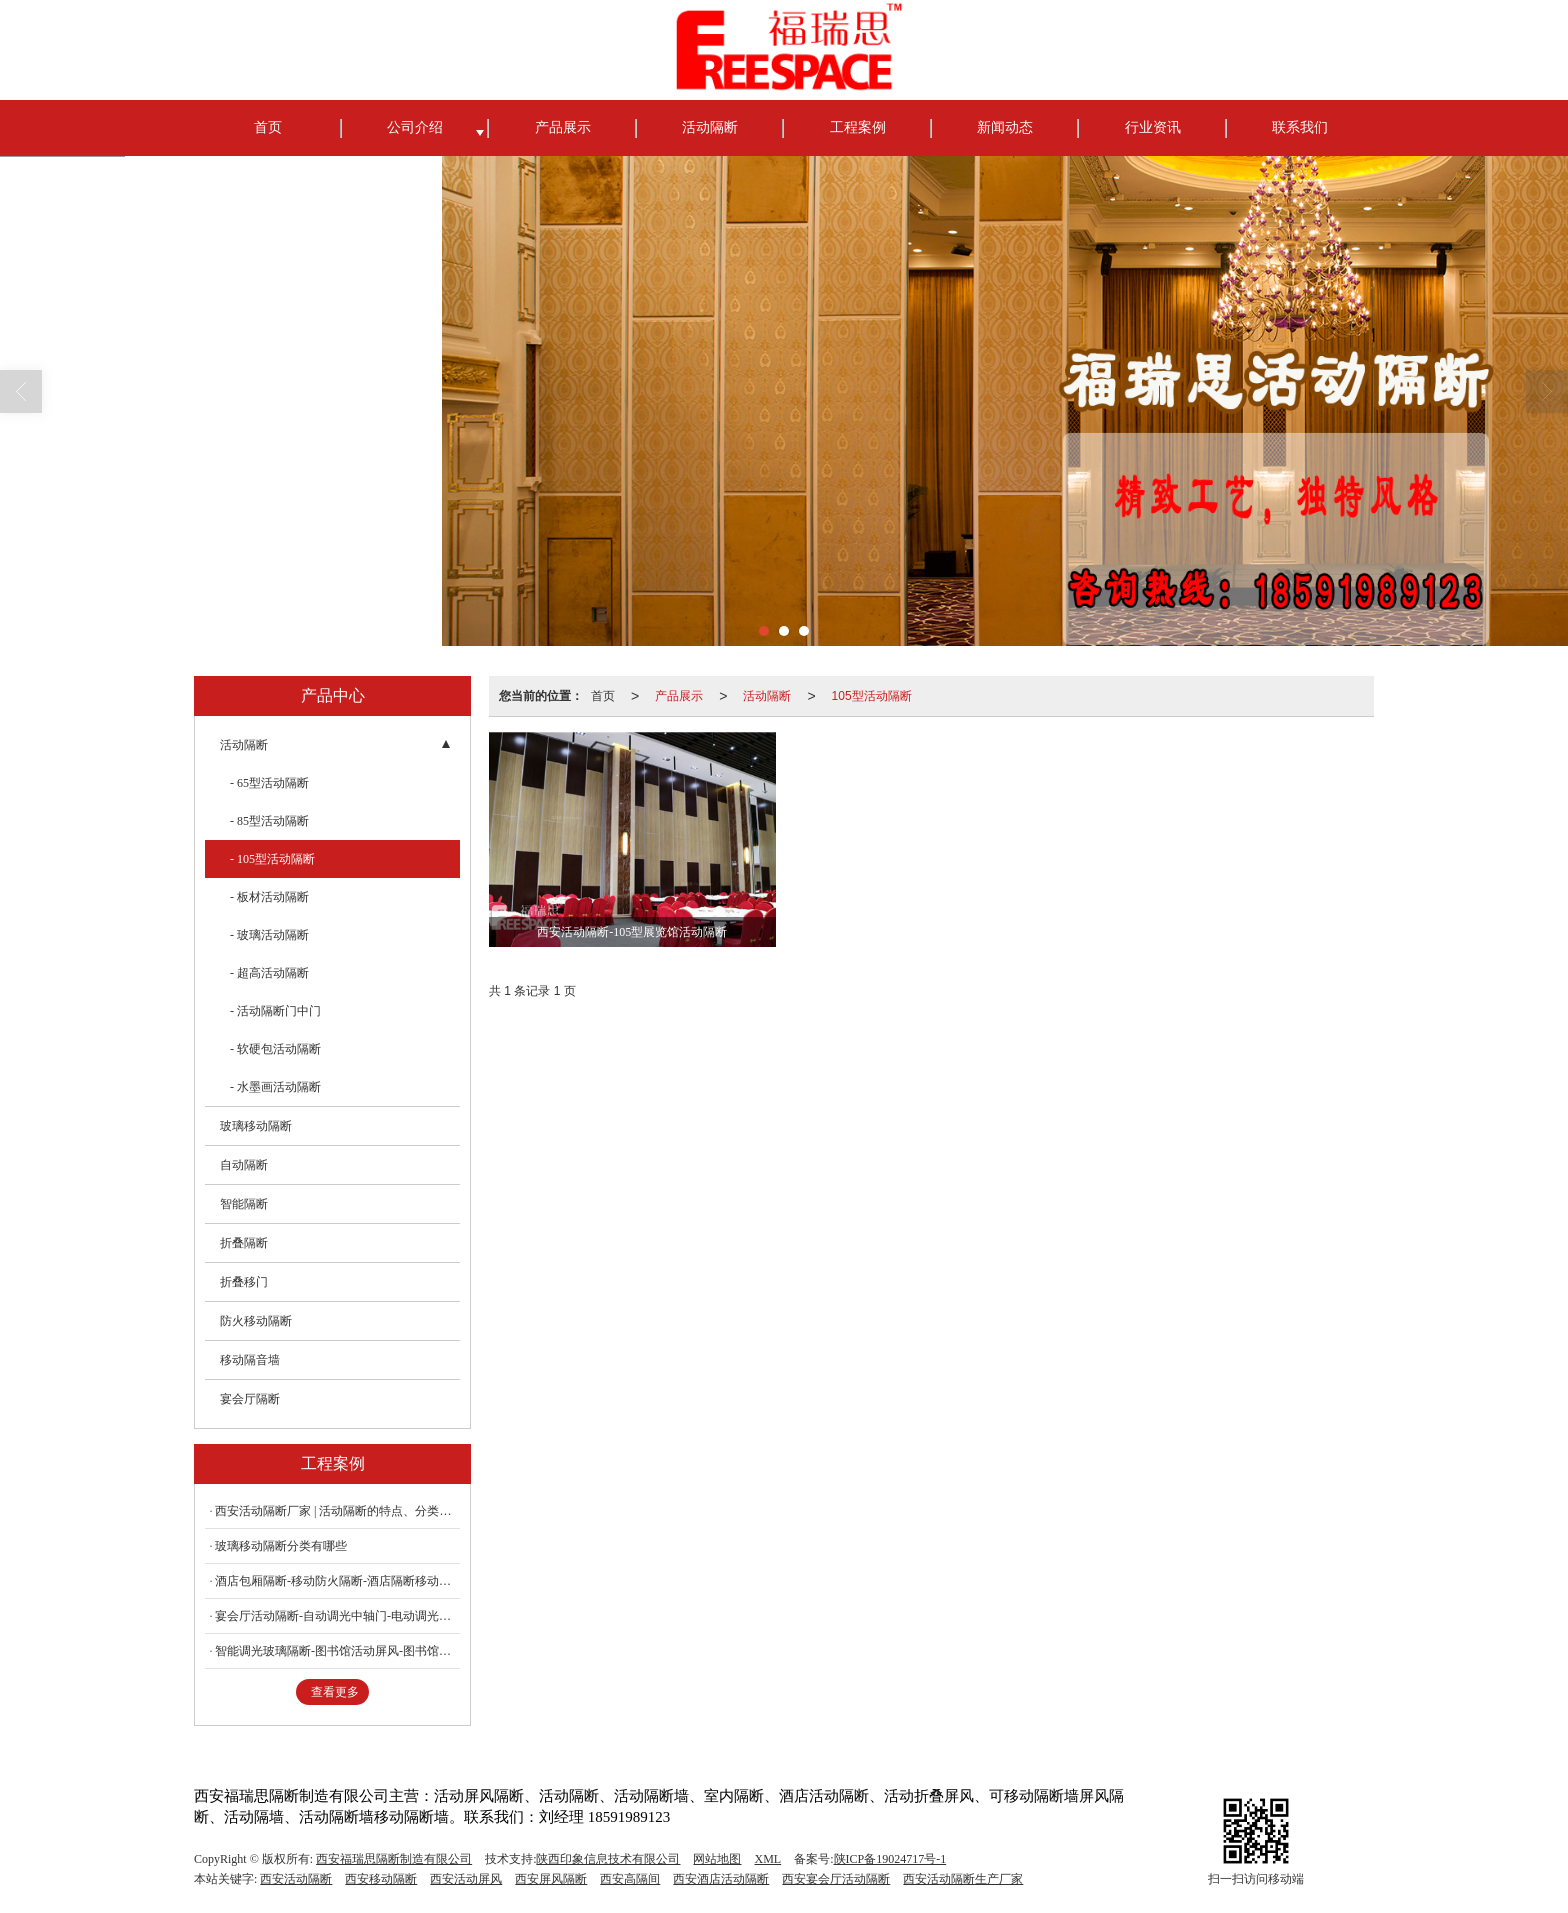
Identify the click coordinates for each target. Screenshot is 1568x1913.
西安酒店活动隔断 (721, 1879)
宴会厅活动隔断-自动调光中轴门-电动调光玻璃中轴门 (337, 1616)
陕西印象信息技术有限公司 (608, 1859)
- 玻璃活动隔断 (269, 935)
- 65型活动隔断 (269, 783)
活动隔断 (710, 127)
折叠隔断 (244, 1243)
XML (767, 1859)
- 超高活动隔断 (269, 973)
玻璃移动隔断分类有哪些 (281, 1546)
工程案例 (858, 127)
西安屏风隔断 (551, 1879)
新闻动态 (1005, 127)
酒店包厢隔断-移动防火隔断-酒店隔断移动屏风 (337, 1581)
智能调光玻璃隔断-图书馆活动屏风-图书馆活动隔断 (337, 1651)
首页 (268, 127)
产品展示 (563, 127)
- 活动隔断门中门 (275, 1011)
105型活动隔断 (872, 696)
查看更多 (335, 1692)
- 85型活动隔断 (269, 821)
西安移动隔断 (381, 1879)
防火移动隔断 (256, 1321)
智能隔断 (244, 1204)
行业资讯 (1153, 127)
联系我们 (1300, 127)
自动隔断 (244, 1165)
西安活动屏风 (466, 1879)
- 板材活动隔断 (269, 897)
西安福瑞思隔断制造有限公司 (394, 1859)
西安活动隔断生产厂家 (963, 1879)
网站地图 (717, 1859)
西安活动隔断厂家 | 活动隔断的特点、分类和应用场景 (337, 1511)
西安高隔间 (630, 1879)
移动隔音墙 (250, 1360)
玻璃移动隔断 (256, 1126)
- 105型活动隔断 (272, 859)
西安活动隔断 (296, 1879)
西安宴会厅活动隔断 (836, 1879)
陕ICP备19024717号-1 (890, 1859)
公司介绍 (415, 127)
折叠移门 (244, 1282)
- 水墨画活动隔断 (275, 1087)
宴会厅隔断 (250, 1399)
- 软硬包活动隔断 (275, 1049)
